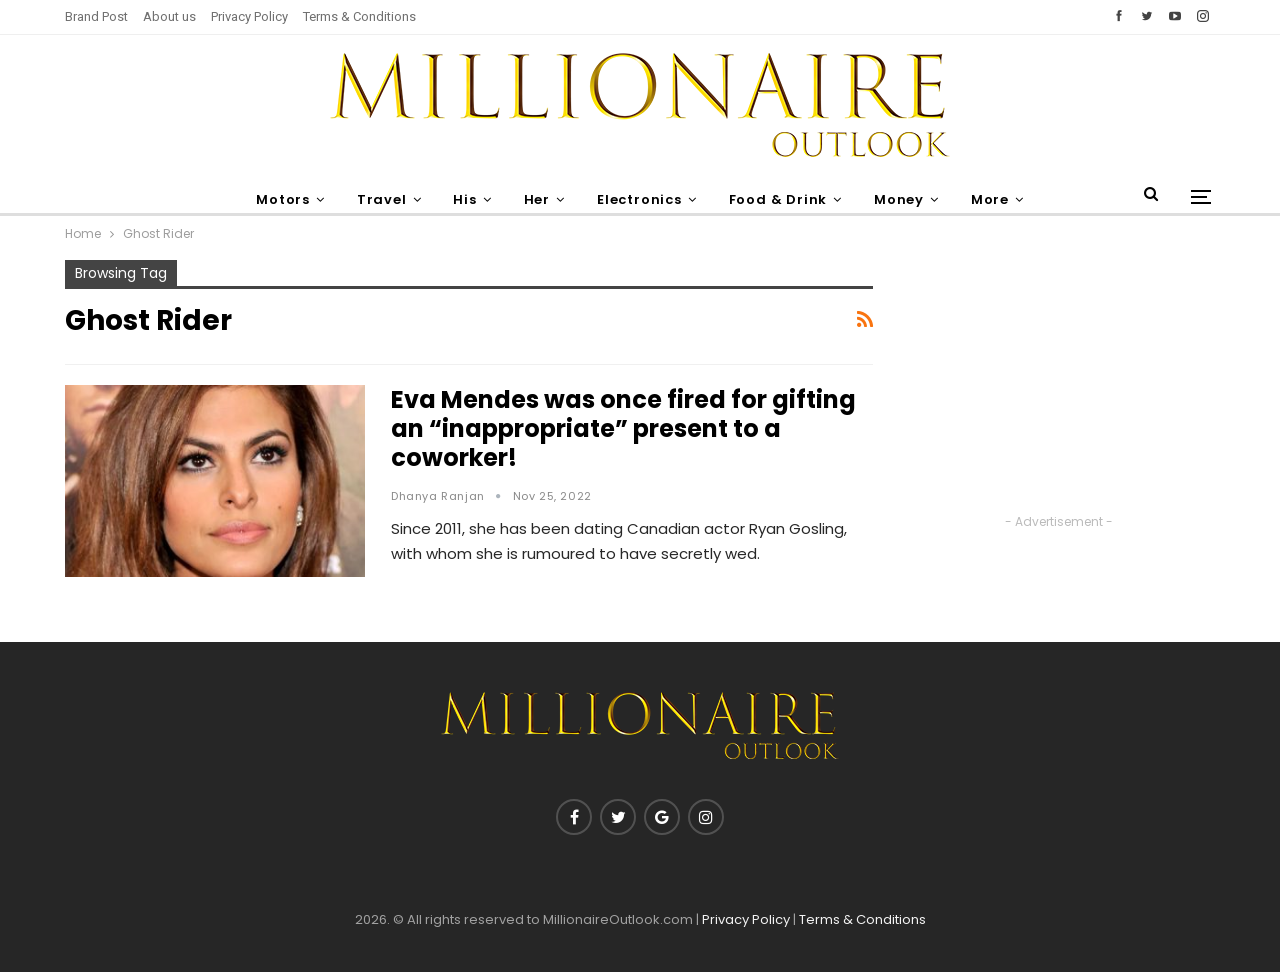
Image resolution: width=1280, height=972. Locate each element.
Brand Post (96, 16)
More (1000, 199)
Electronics (640, 199)
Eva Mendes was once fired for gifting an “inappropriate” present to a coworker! (623, 428)
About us (169, 16)
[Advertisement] (1059, 385)
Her (535, 199)
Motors (273, 199)
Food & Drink (782, 199)
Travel (374, 199)
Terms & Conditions (359, 16)
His (460, 199)
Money (906, 199)
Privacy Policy (249, 16)
